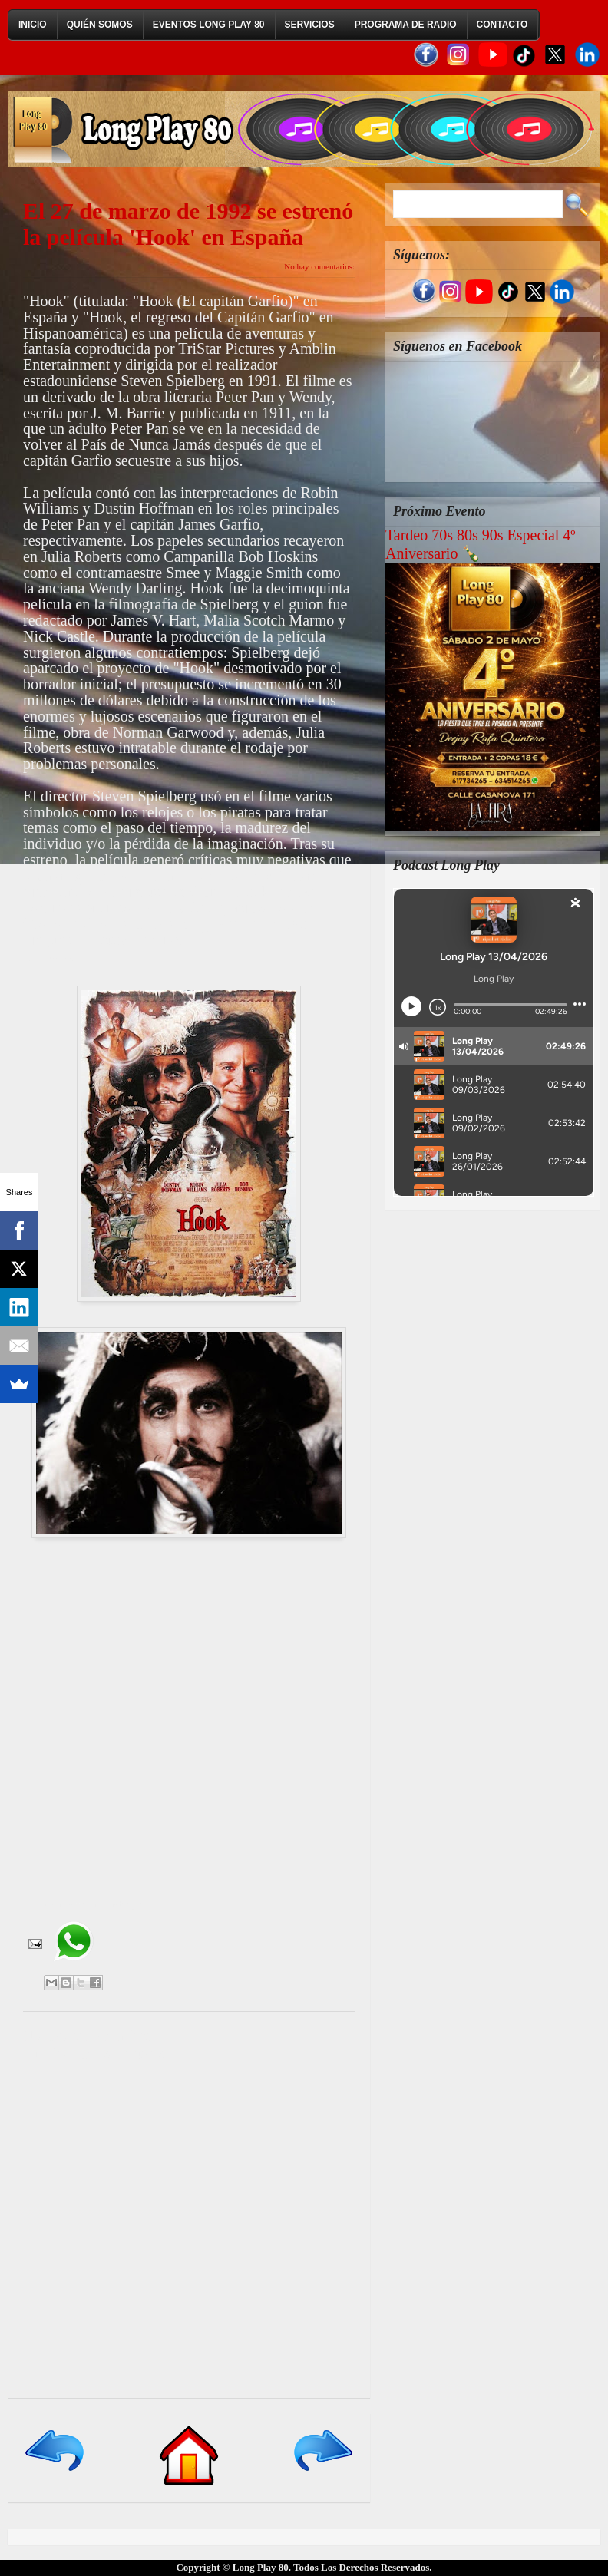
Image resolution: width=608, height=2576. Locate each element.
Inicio (32, 24)
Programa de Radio (406, 24)
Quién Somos (100, 24)
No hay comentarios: (319, 266)
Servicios (310, 24)
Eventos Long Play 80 (209, 24)
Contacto (502, 24)
